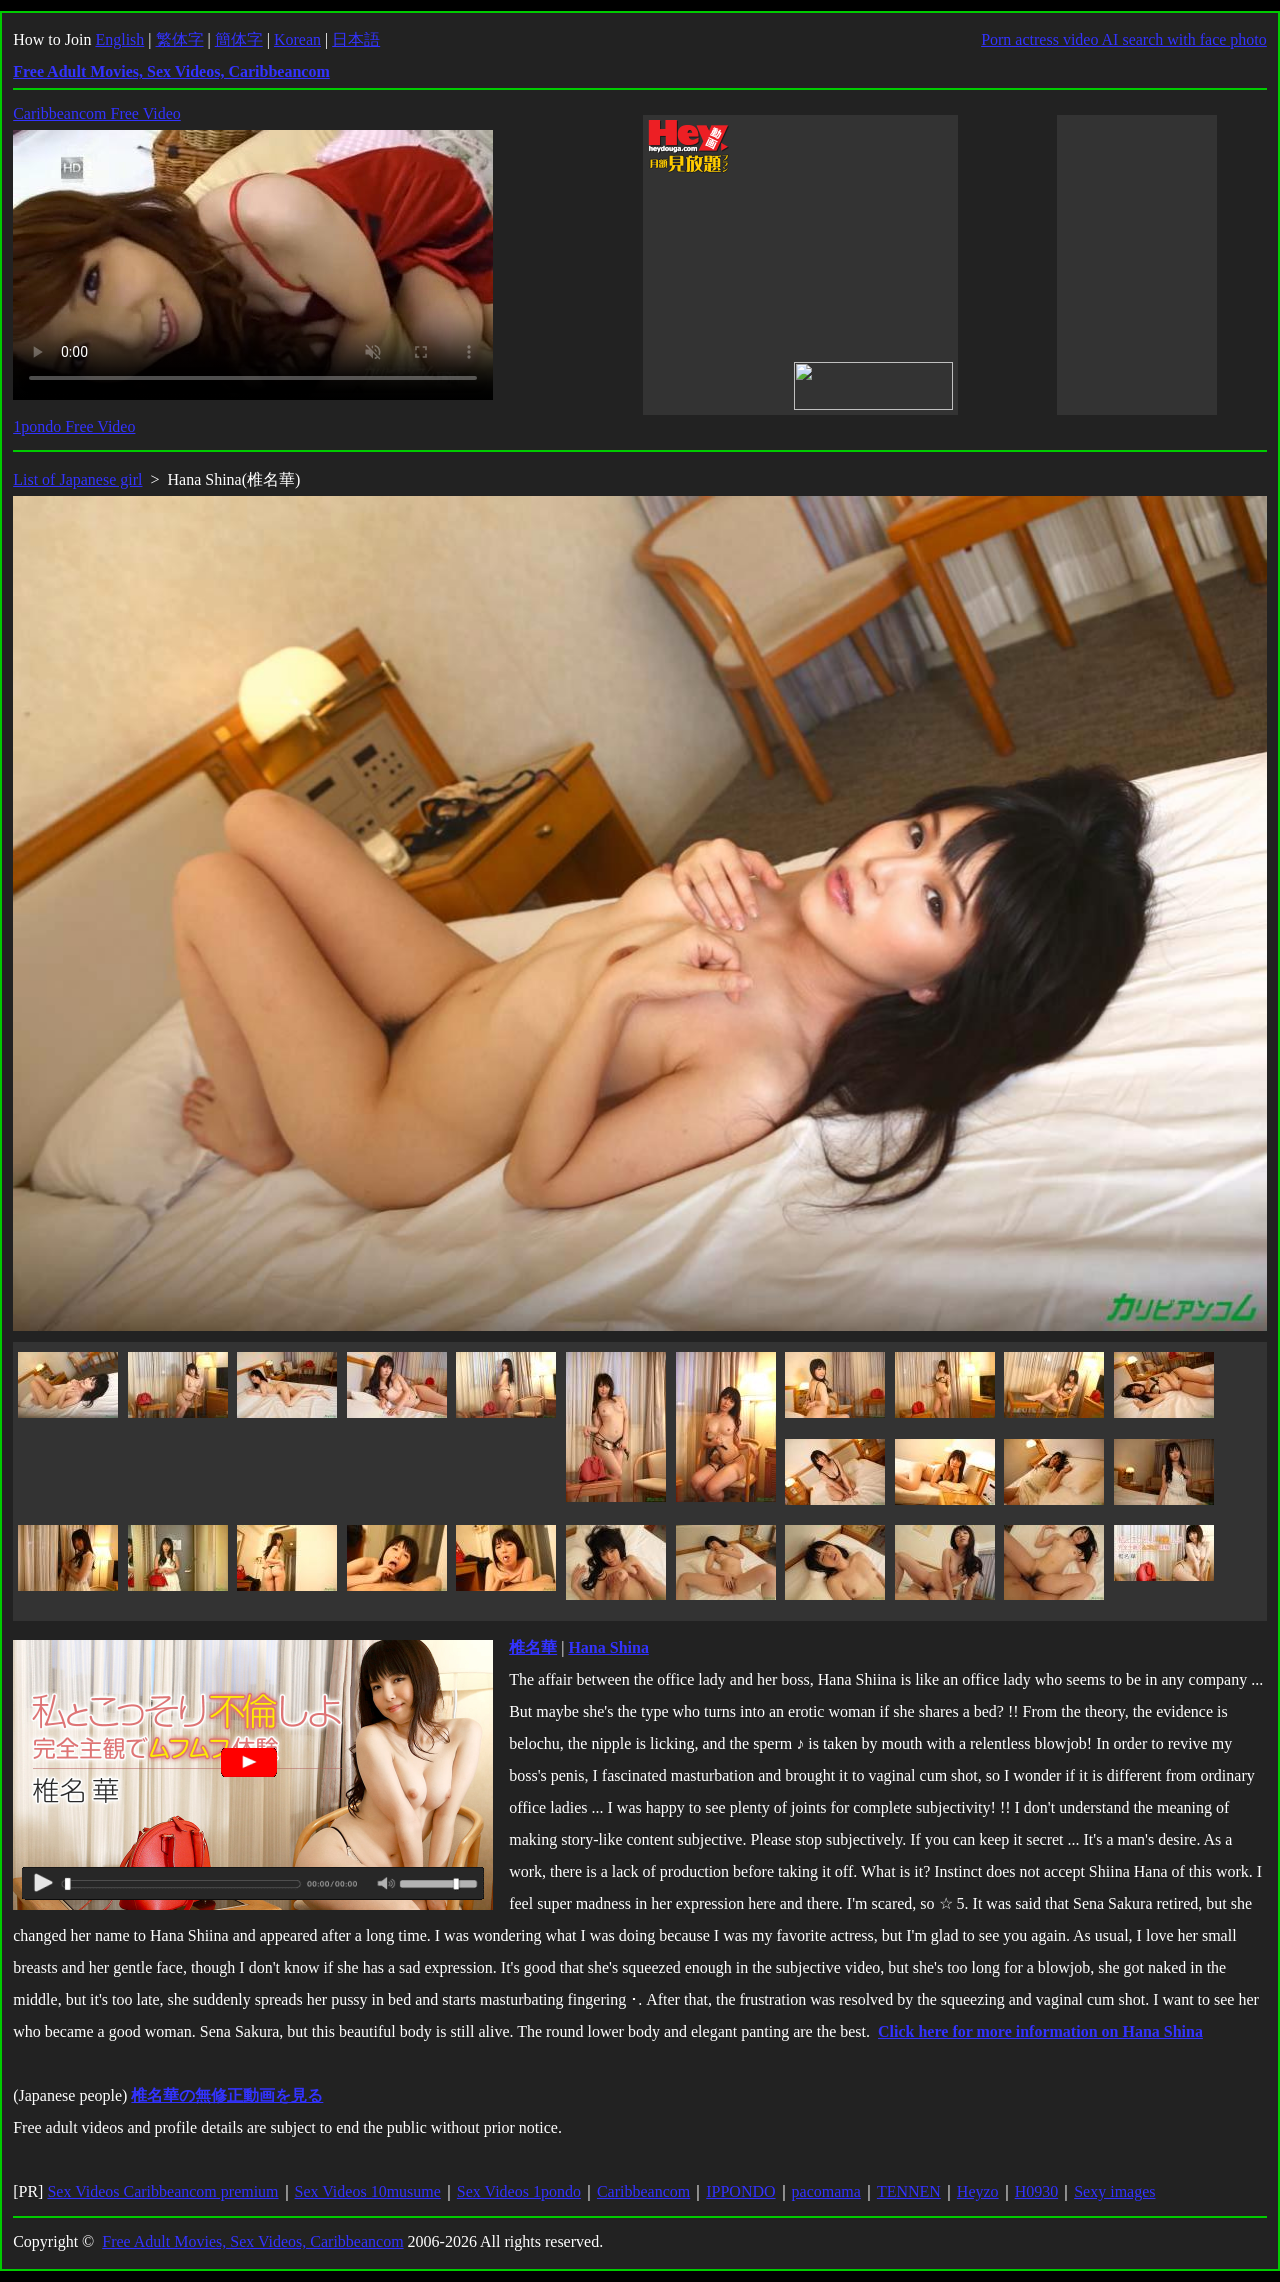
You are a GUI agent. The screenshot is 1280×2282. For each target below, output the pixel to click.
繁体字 (180, 39)
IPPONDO (740, 2191)
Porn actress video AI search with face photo (1124, 39)
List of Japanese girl (77, 479)
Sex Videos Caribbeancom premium (162, 2191)
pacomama (826, 2191)
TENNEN (909, 2191)
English (119, 39)
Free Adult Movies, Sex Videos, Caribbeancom (252, 2241)
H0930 (1037, 2191)
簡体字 (239, 39)
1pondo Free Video (74, 426)
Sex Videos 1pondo (519, 2191)
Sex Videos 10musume (368, 2191)
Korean (297, 39)
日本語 (356, 39)
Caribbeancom (643, 2191)
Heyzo (978, 2191)
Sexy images (1114, 2191)
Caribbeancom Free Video (97, 113)
